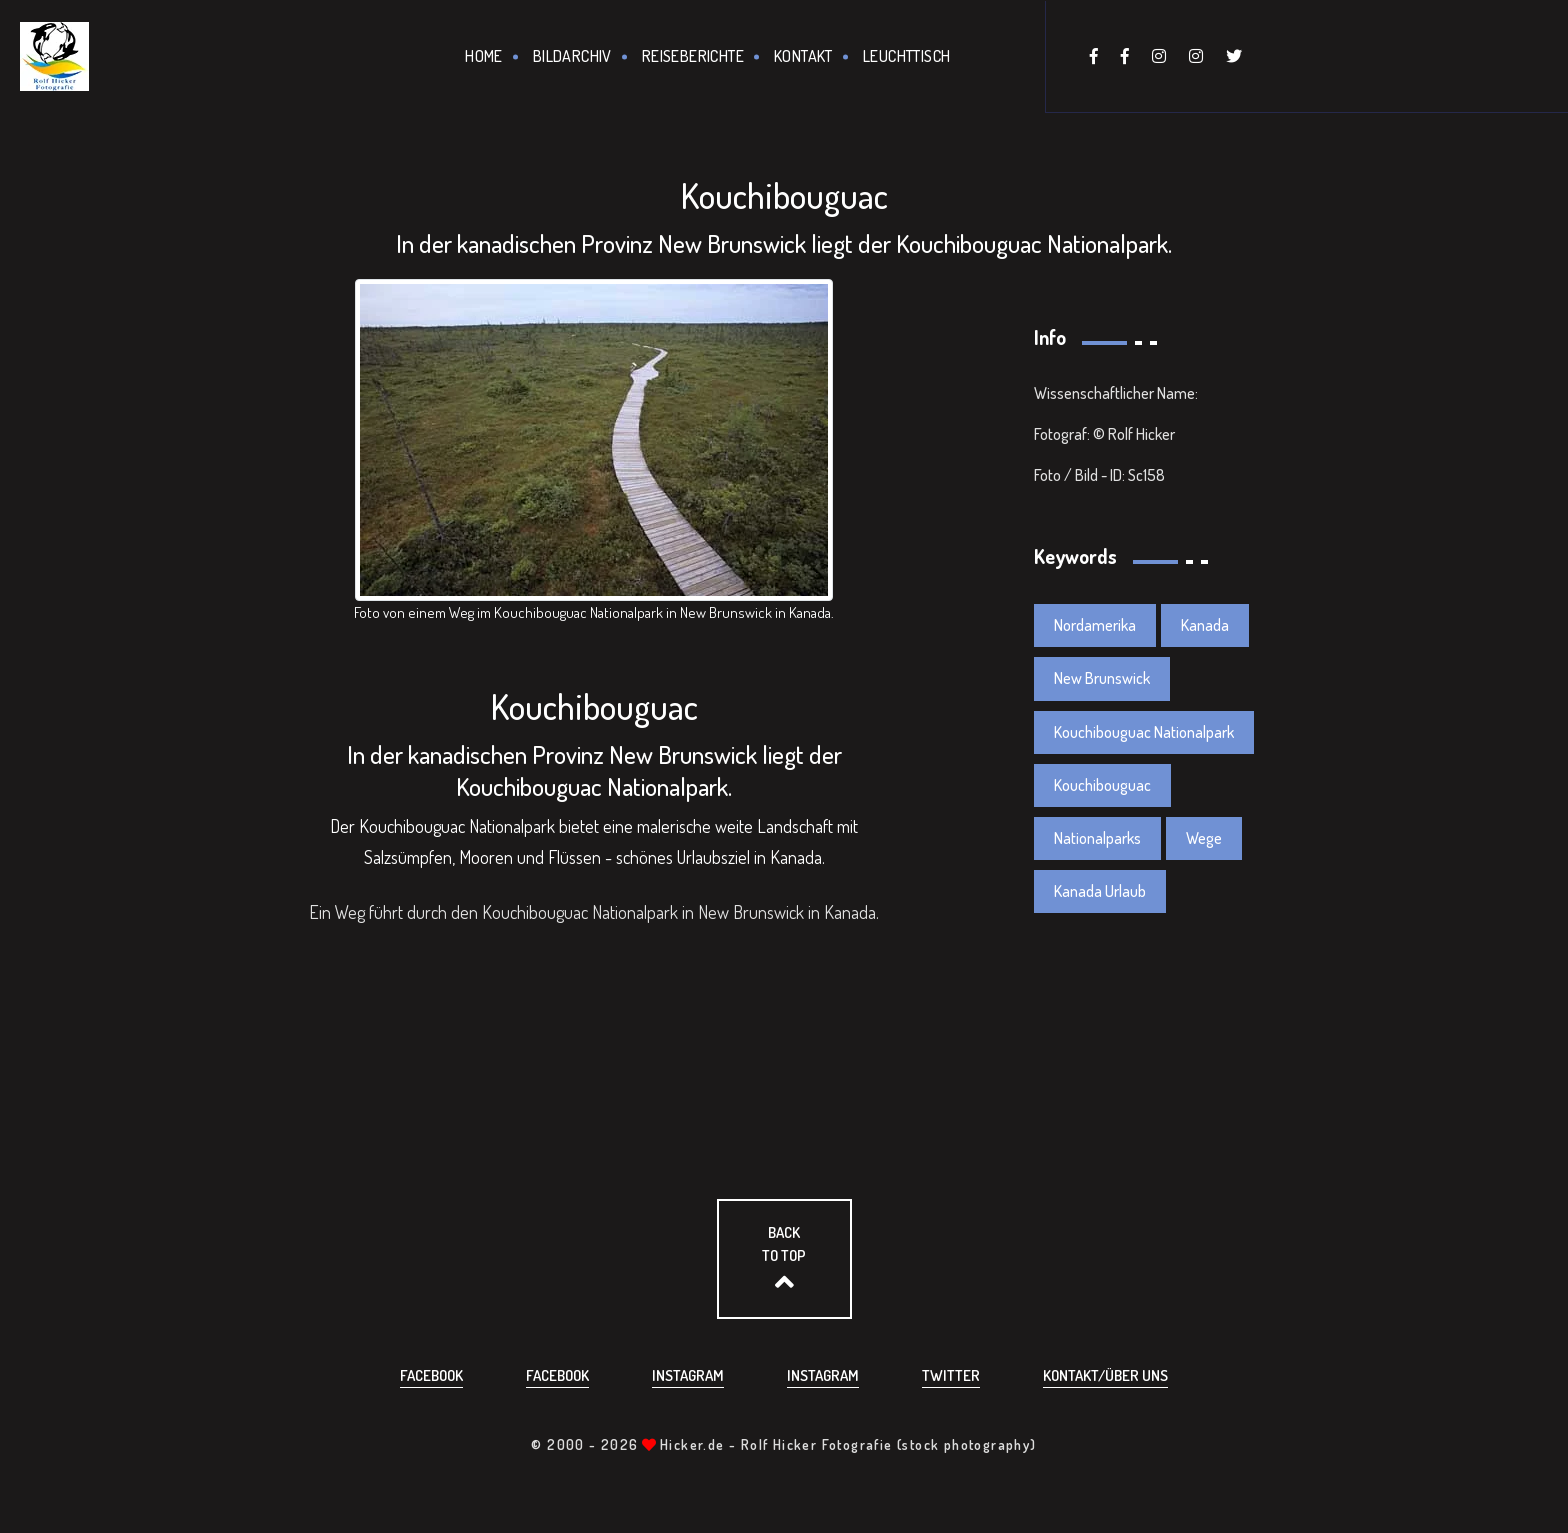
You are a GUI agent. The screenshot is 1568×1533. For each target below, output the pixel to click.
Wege (1204, 838)
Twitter (951, 1375)
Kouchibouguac (1102, 785)
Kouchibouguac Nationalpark (1144, 732)
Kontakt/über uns (1105, 1375)
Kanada (1205, 625)
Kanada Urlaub (1100, 891)
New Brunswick (1102, 678)
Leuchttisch (906, 56)
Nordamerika (1095, 625)
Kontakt (803, 56)
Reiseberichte (693, 56)
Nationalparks (1097, 838)
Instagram (688, 1375)
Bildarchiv (572, 56)
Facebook (431, 1375)
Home (484, 56)
